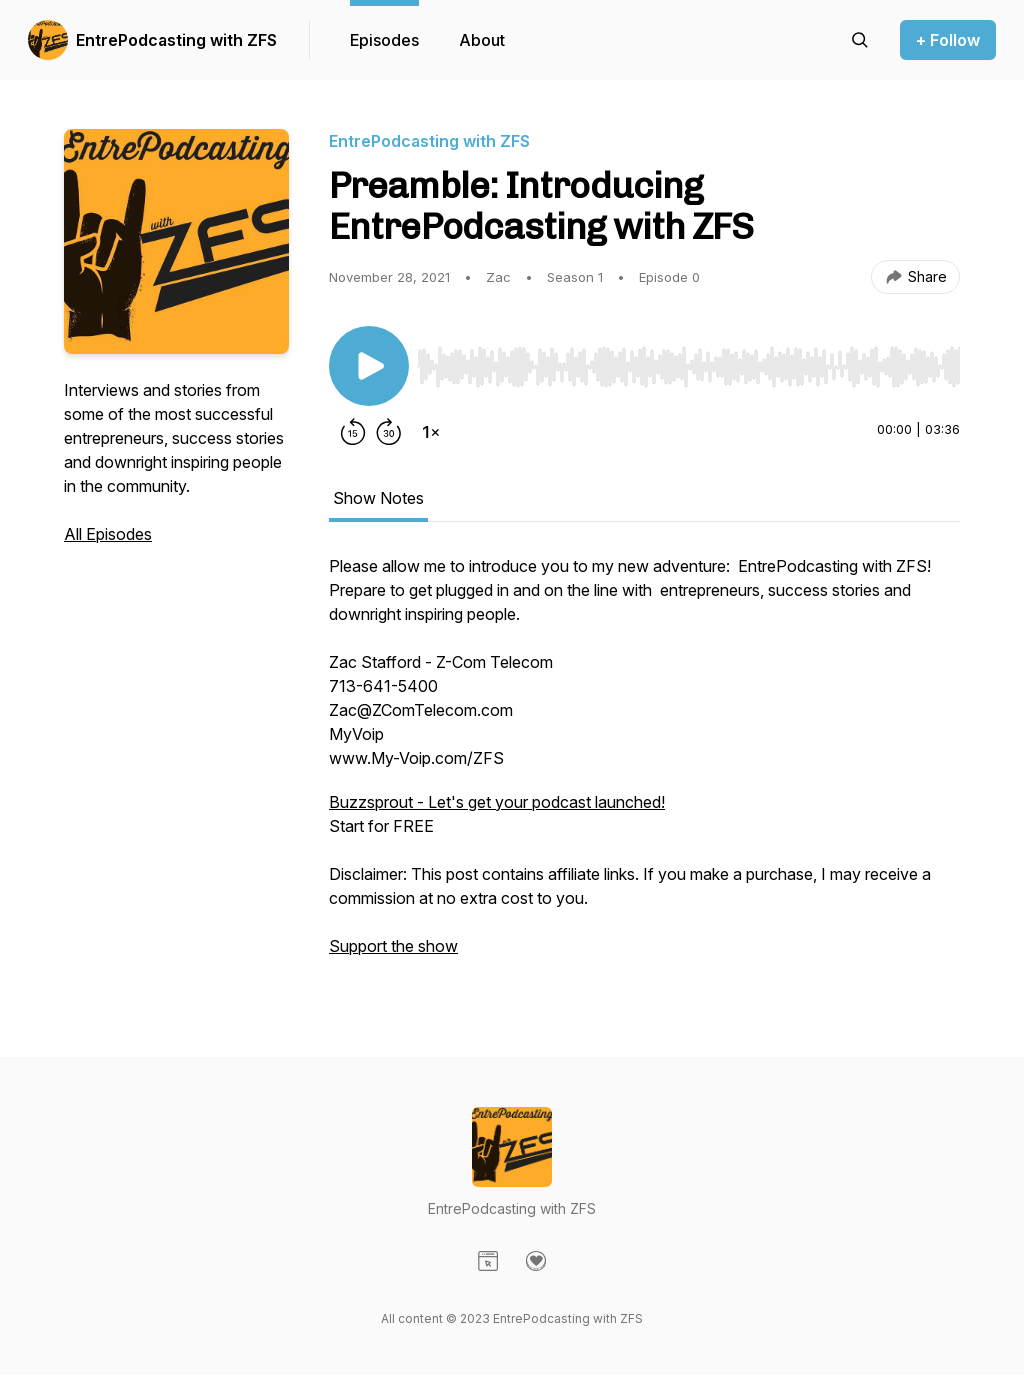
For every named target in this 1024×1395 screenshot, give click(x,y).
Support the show (393, 946)
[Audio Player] (688, 361)
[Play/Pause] (369, 366)
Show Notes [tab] (378, 498)
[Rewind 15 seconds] (353, 432)
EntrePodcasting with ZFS (176, 40)
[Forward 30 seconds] (389, 432)
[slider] (688, 367)
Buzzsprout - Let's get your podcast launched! (497, 802)
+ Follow (948, 40)
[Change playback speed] (431, 432)
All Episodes (108, 534)
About (482, 40)
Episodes (384, 40)
